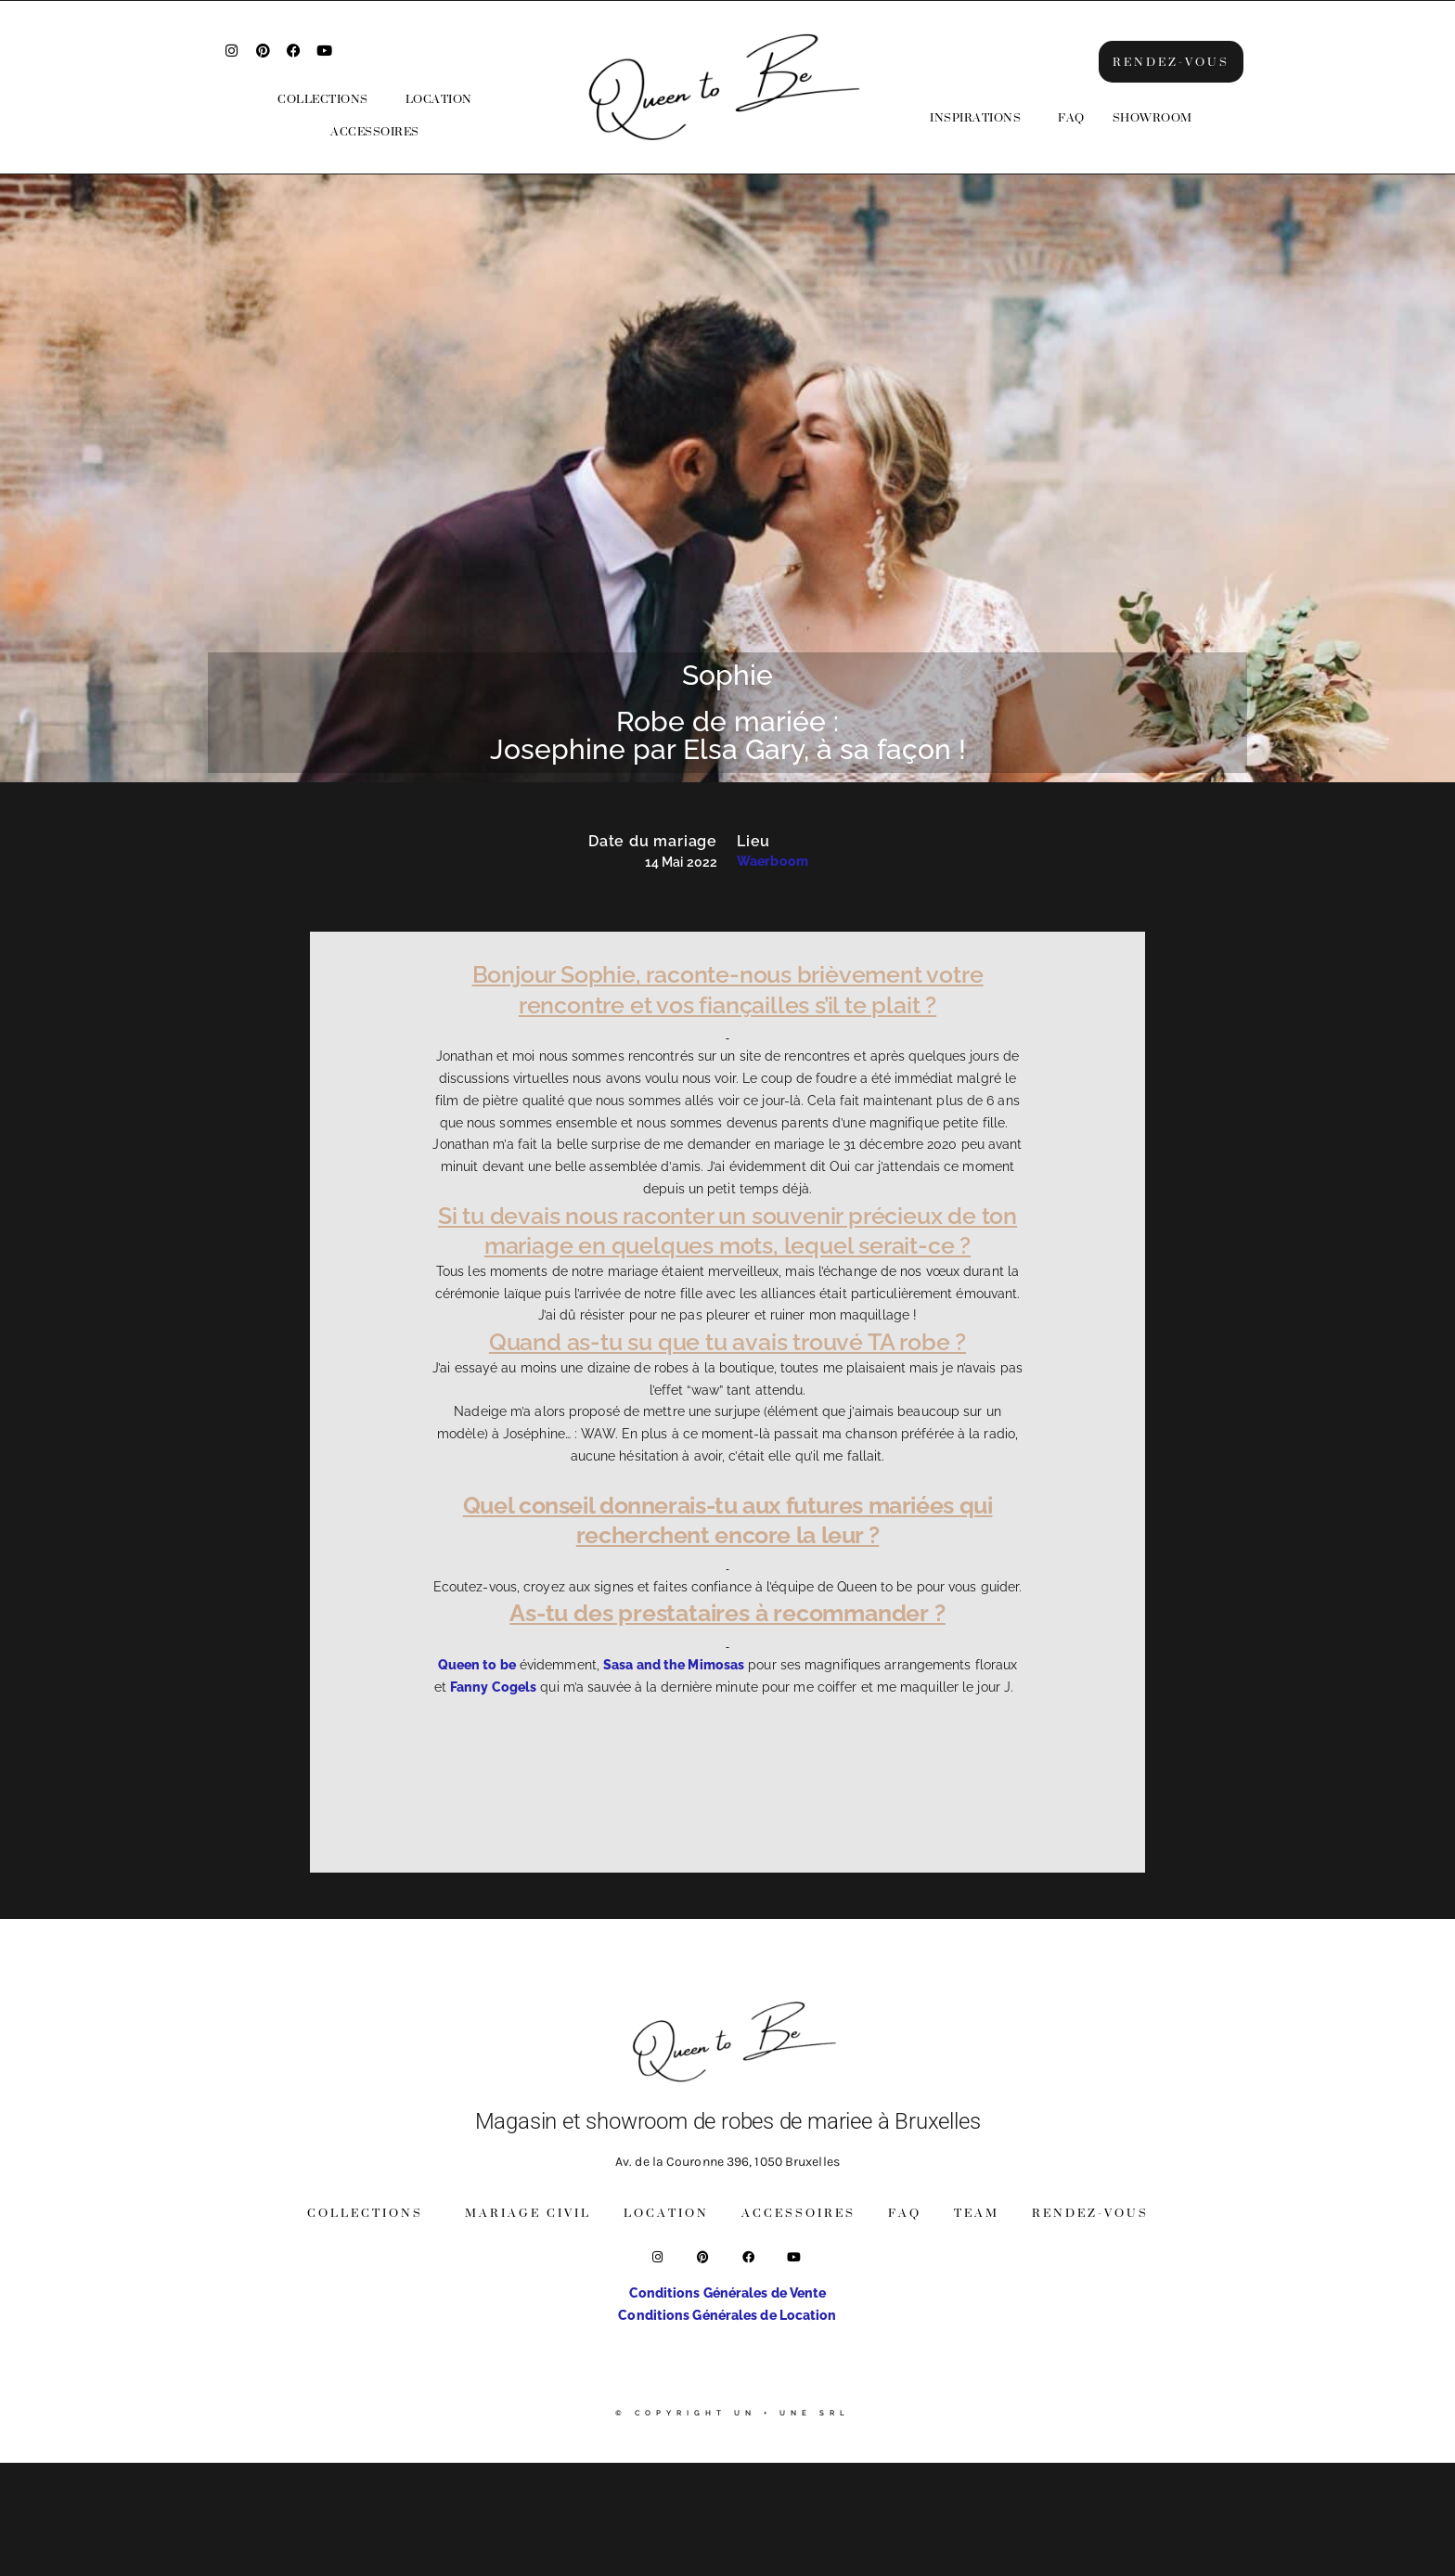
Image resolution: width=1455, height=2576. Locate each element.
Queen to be (477, 1664)
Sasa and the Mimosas (673, 1664)
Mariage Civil (528, 2212)
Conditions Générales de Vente (728, 2293)
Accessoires (374, 131)
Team (976, 2212)
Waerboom (772, 861)
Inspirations (975, 117)
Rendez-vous (1090, 2212)
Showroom (1152, 117)
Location (439, 99)
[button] (328, 99)
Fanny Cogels (493, 1687)
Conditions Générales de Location (727, 2315)
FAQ (1071, 117)
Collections (322, 99)
